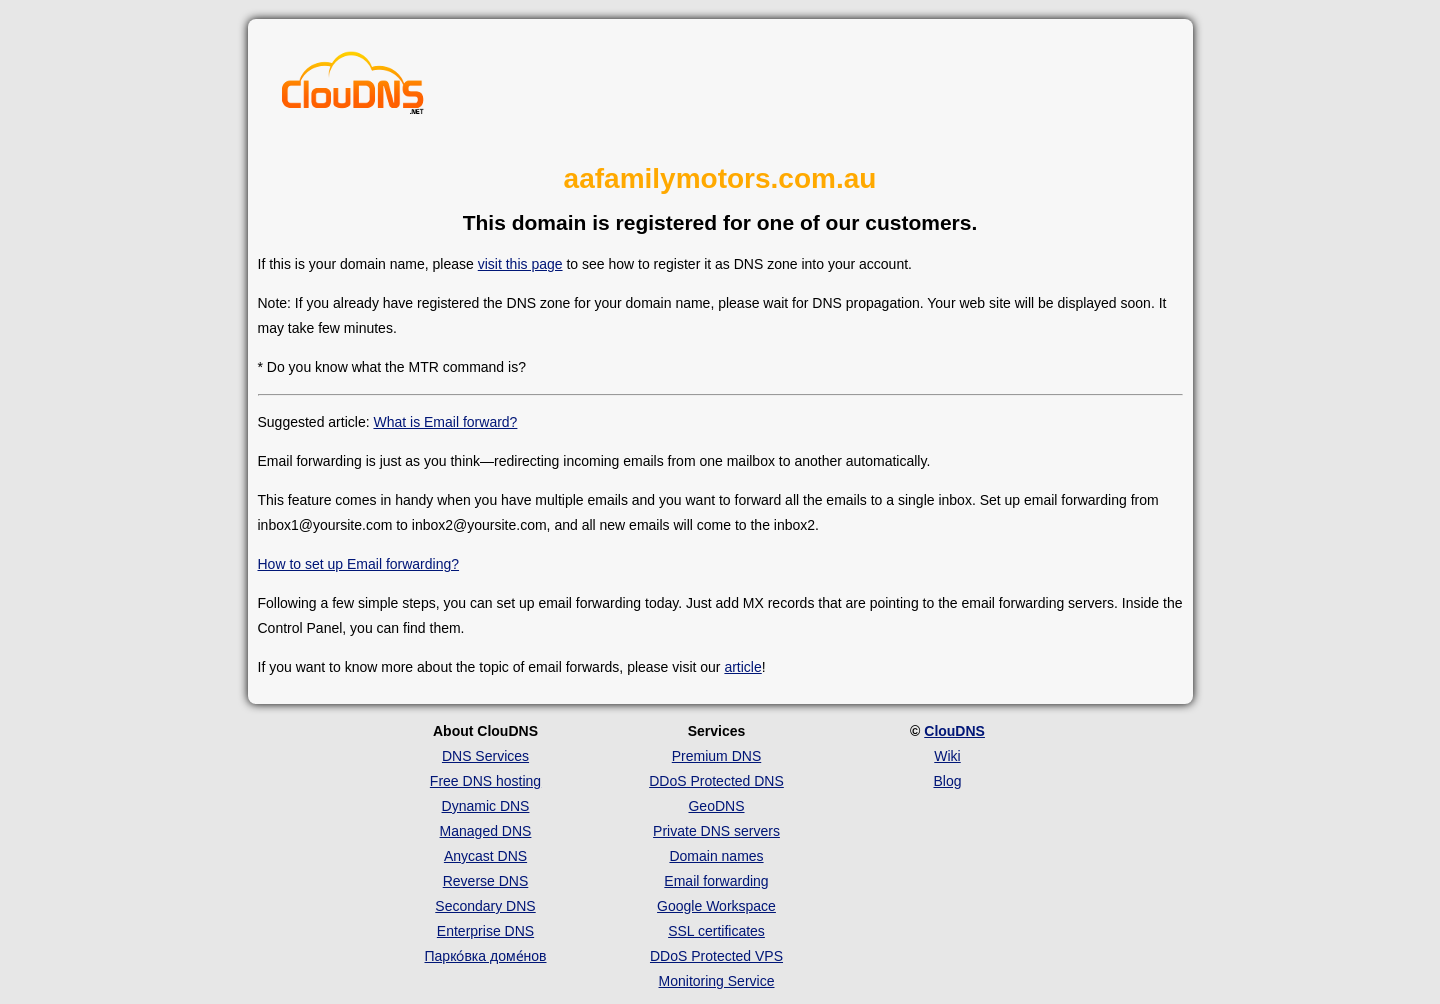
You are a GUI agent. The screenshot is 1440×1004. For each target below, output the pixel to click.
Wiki (947, 756)
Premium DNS (716, 756)
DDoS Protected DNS (716, 781)
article (742, 667)
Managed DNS (486, 831)
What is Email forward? (445, 422)
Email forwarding (716, 881)
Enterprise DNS (485, 931)
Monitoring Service (717, 981)
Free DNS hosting (485, 781)
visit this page (520, 264)
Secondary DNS (485, 906)
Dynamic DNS (486, 806)
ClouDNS (954, 731)
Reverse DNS (486, 881)
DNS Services (485, 756)
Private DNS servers (716, 831)
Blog (947, 781)
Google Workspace (716, 906)
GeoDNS (716, 806)
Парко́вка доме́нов (486, 956)
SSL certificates (716, 931)
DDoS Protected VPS (716, 956)
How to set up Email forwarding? (359, 564)
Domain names (716, 856)
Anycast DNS (485, 856)
